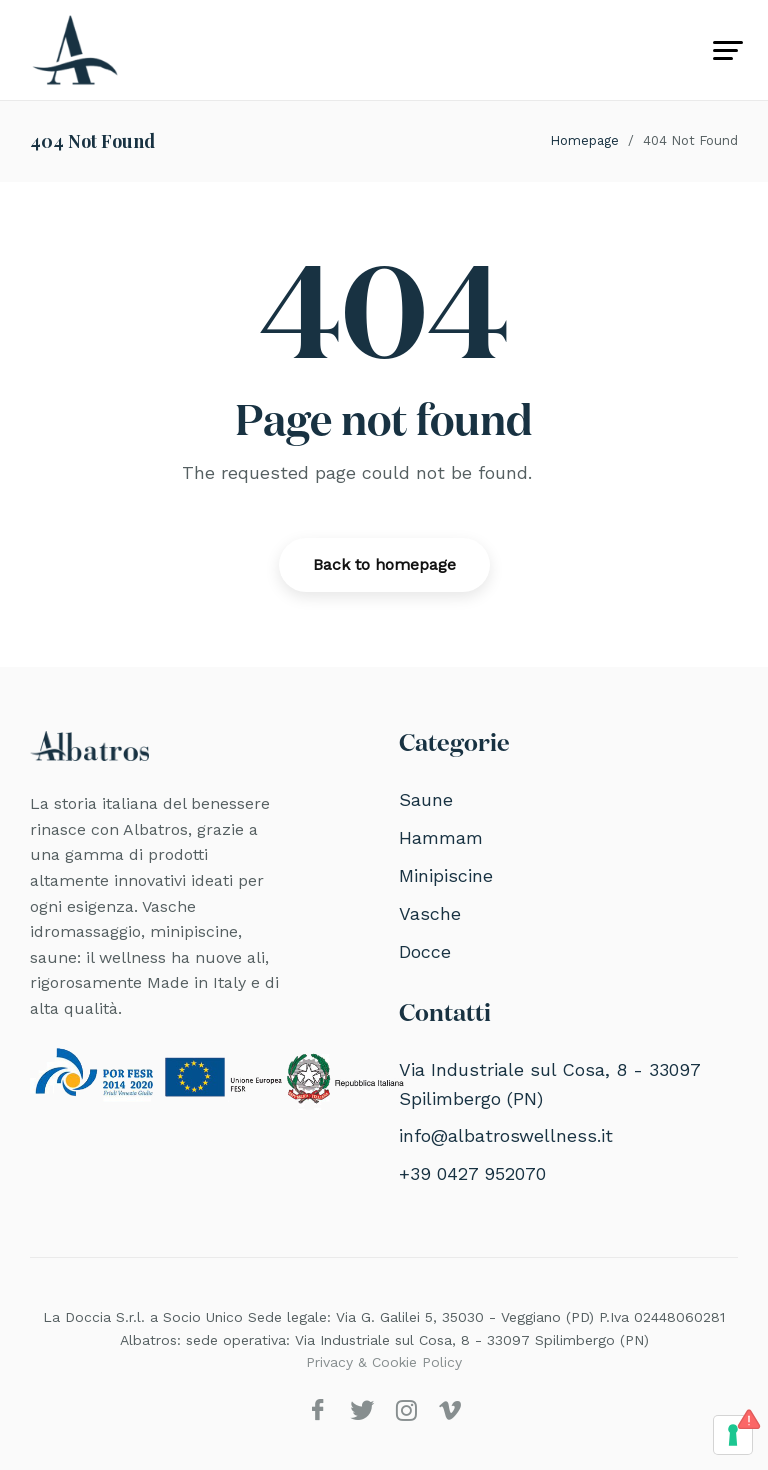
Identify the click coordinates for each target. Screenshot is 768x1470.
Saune (426, 799)
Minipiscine (446, 875)
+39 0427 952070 (472, 1173)
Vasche (430, 913)
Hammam (441, 837)
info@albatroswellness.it (506, 1135)
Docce (425, 951)
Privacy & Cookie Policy (384, 1362)
